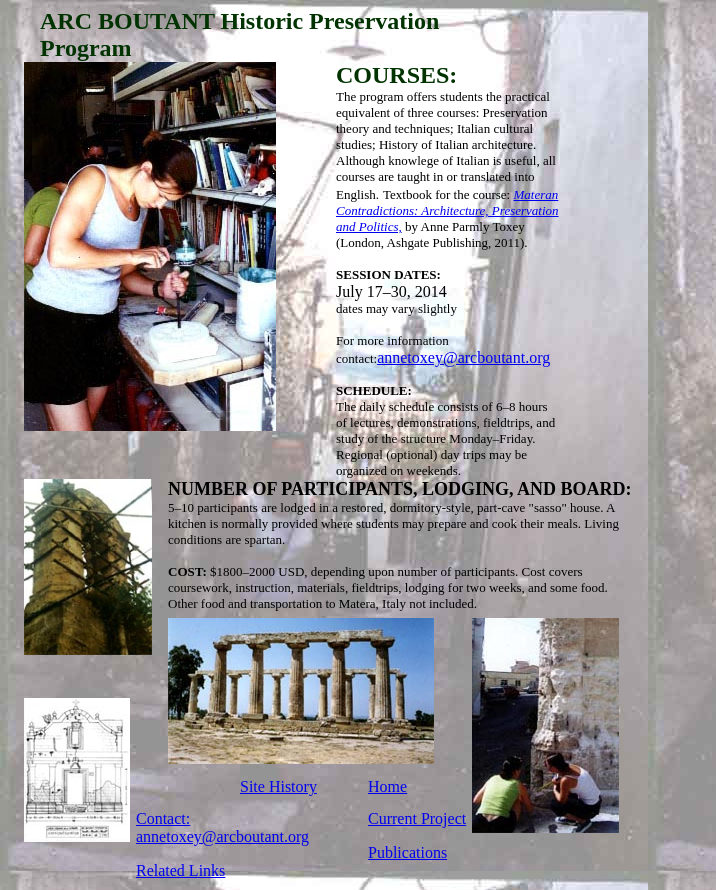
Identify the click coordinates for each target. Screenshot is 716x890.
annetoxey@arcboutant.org (463, 357)
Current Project (417, 818)
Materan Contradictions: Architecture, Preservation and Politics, (447, 210)
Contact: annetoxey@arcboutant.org (222, 827)
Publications (407, 852)
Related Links (180, 870)
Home (387, 786)
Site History (278, 786)
